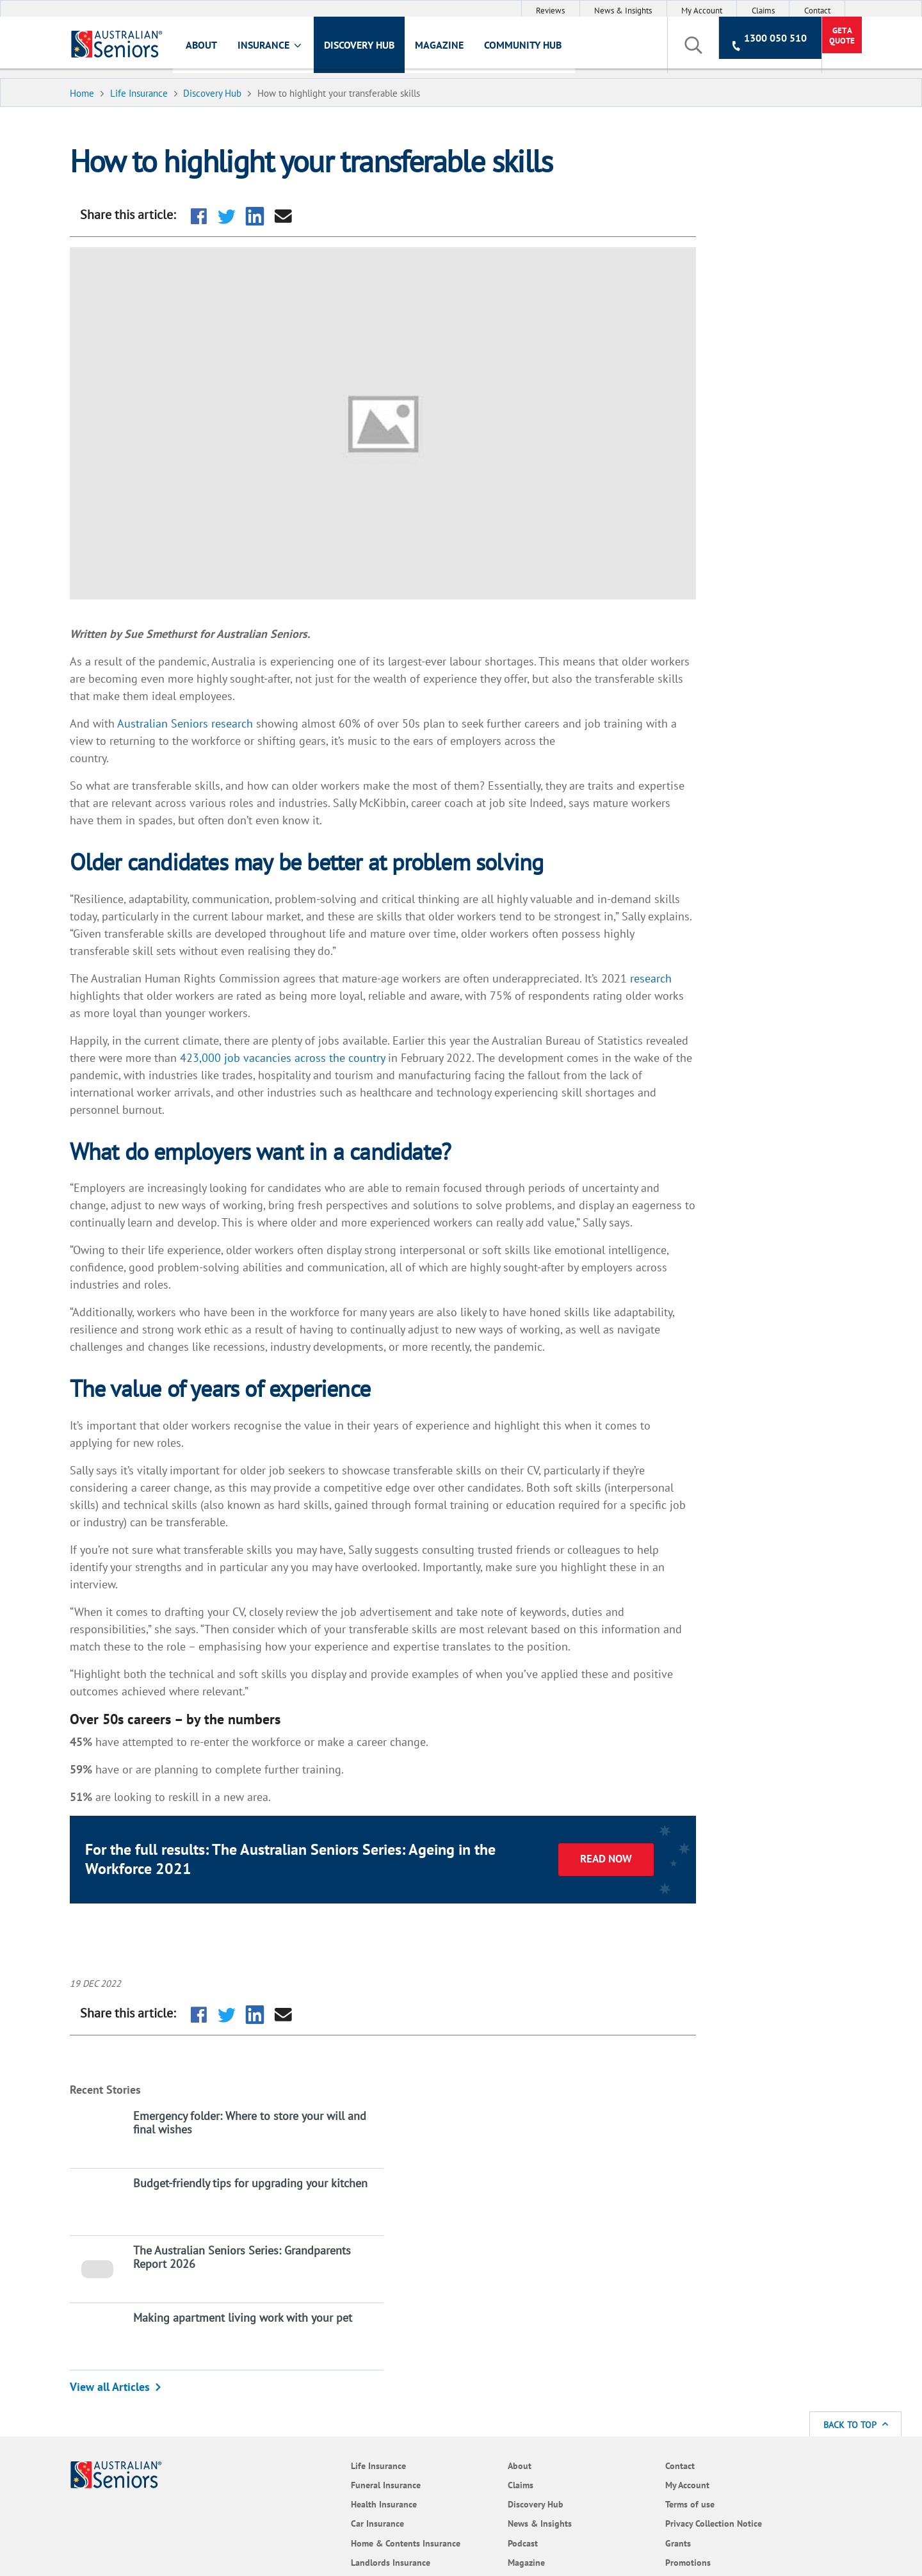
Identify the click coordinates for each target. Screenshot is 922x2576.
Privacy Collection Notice (506, 2243)
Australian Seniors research (202, 684)
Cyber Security (486, 2301)
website (328, 2440)
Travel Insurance (246, 2334)
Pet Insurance (240, 2315)
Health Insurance (247, 2223)
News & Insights (623, 10)
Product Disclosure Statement (739, 2428)
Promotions (481, 2282)
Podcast (352, 2262)
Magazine (456, 49)
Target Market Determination (204, 2440)
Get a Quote (799, 49)
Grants (471, 2262)
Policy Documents (371, 2320)
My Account (701, 10)
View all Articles (703, 451)
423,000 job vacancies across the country (393, 1053)
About (218, 49)
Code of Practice (490, 2320)
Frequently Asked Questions (370, 2346)
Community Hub (540, 49)
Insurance (288, 49)
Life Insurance (242, 2185)
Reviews (550, 10)
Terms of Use (278, 2428)
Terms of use (483, 2223)
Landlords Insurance (254, 2295)
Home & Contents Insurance (249, 2269)
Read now (544, 1925)
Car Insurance (241, 2243)
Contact (817, 10)
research (107, 991)
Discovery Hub (376, 49)
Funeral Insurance (249, 2204)
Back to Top (856, 2144)
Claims (763, 10)
